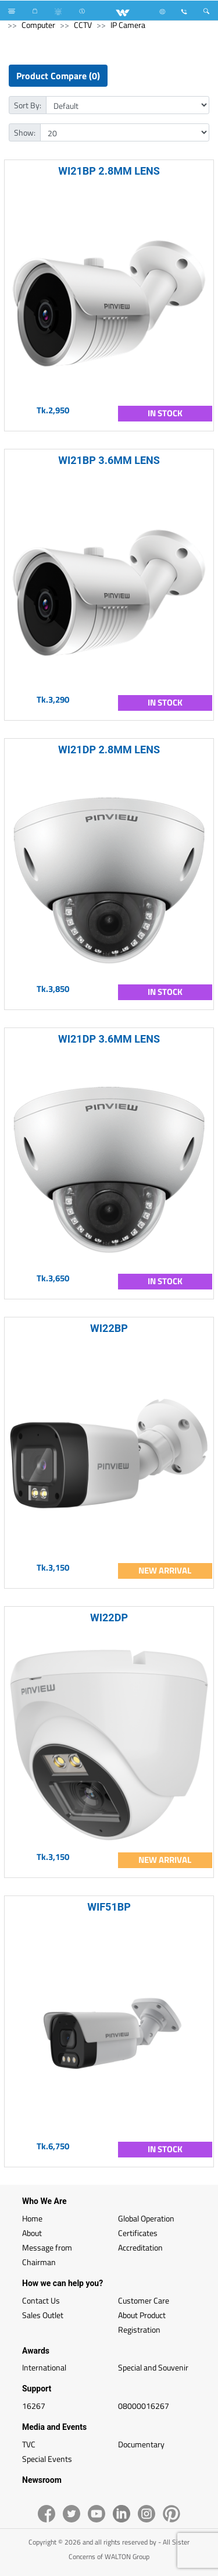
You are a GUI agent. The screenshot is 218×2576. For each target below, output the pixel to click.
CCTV (83, 25)
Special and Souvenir (153, 2367)
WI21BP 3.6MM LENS (109, 460)
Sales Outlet (42, 2315)
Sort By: (27, 105)
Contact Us (41, 2300)
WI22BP (109, 1328)
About (32, 2233)
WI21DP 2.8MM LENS (109, 749)
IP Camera (127, 25)
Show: (24, 132)
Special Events (47, 2459)
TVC (28, 2444)
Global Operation (146, 2218)
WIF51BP (109, 1907)
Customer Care (143, 2300)
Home (32, 2218)
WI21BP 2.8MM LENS (109, 171)
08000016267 (143, 2406)
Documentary (141, 2444)
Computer (38, 25)
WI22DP (109, 1617)
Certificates (138, 2233)
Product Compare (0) (58, 76)
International (44, 2367)
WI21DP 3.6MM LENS (109, 1039)
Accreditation (140, 2247)
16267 (33, 2406)
